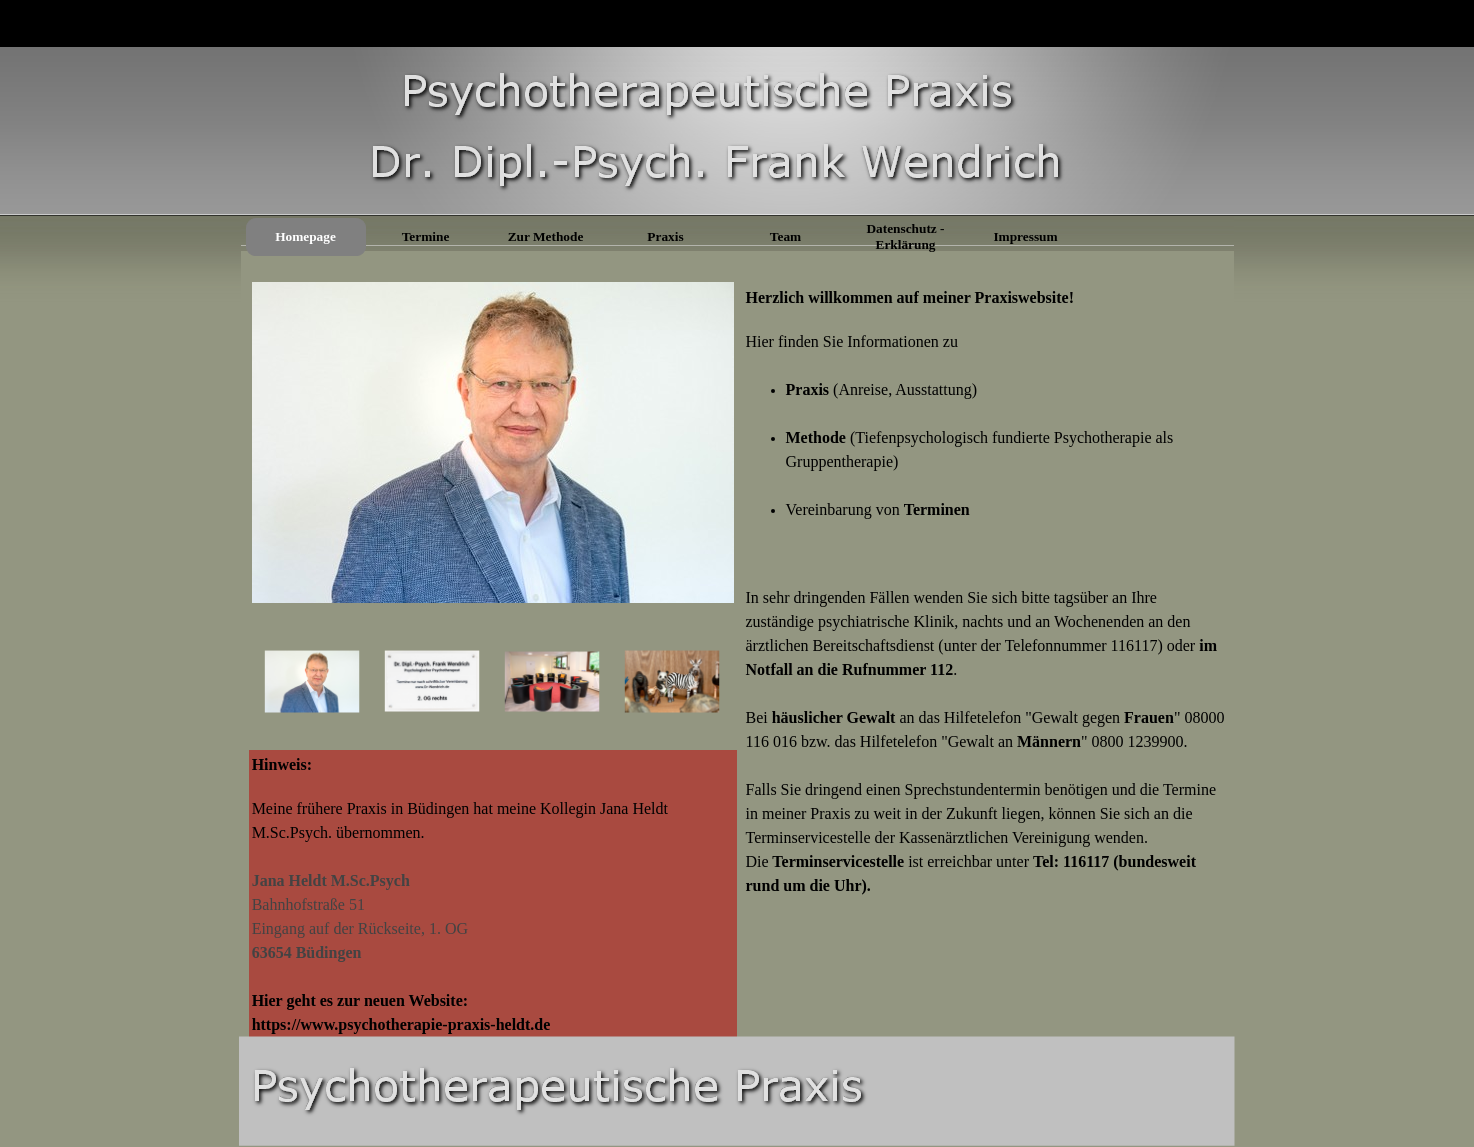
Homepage (305, 236)
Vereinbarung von (878, 509)
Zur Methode (546, 236)
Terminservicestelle (840, 861)
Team (785, 236)
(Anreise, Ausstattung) (882, 389)
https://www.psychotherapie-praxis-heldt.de (401, 1024)
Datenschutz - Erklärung (905, 236)
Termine (426, 236)
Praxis (665, 236)
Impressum (1025, 236)
